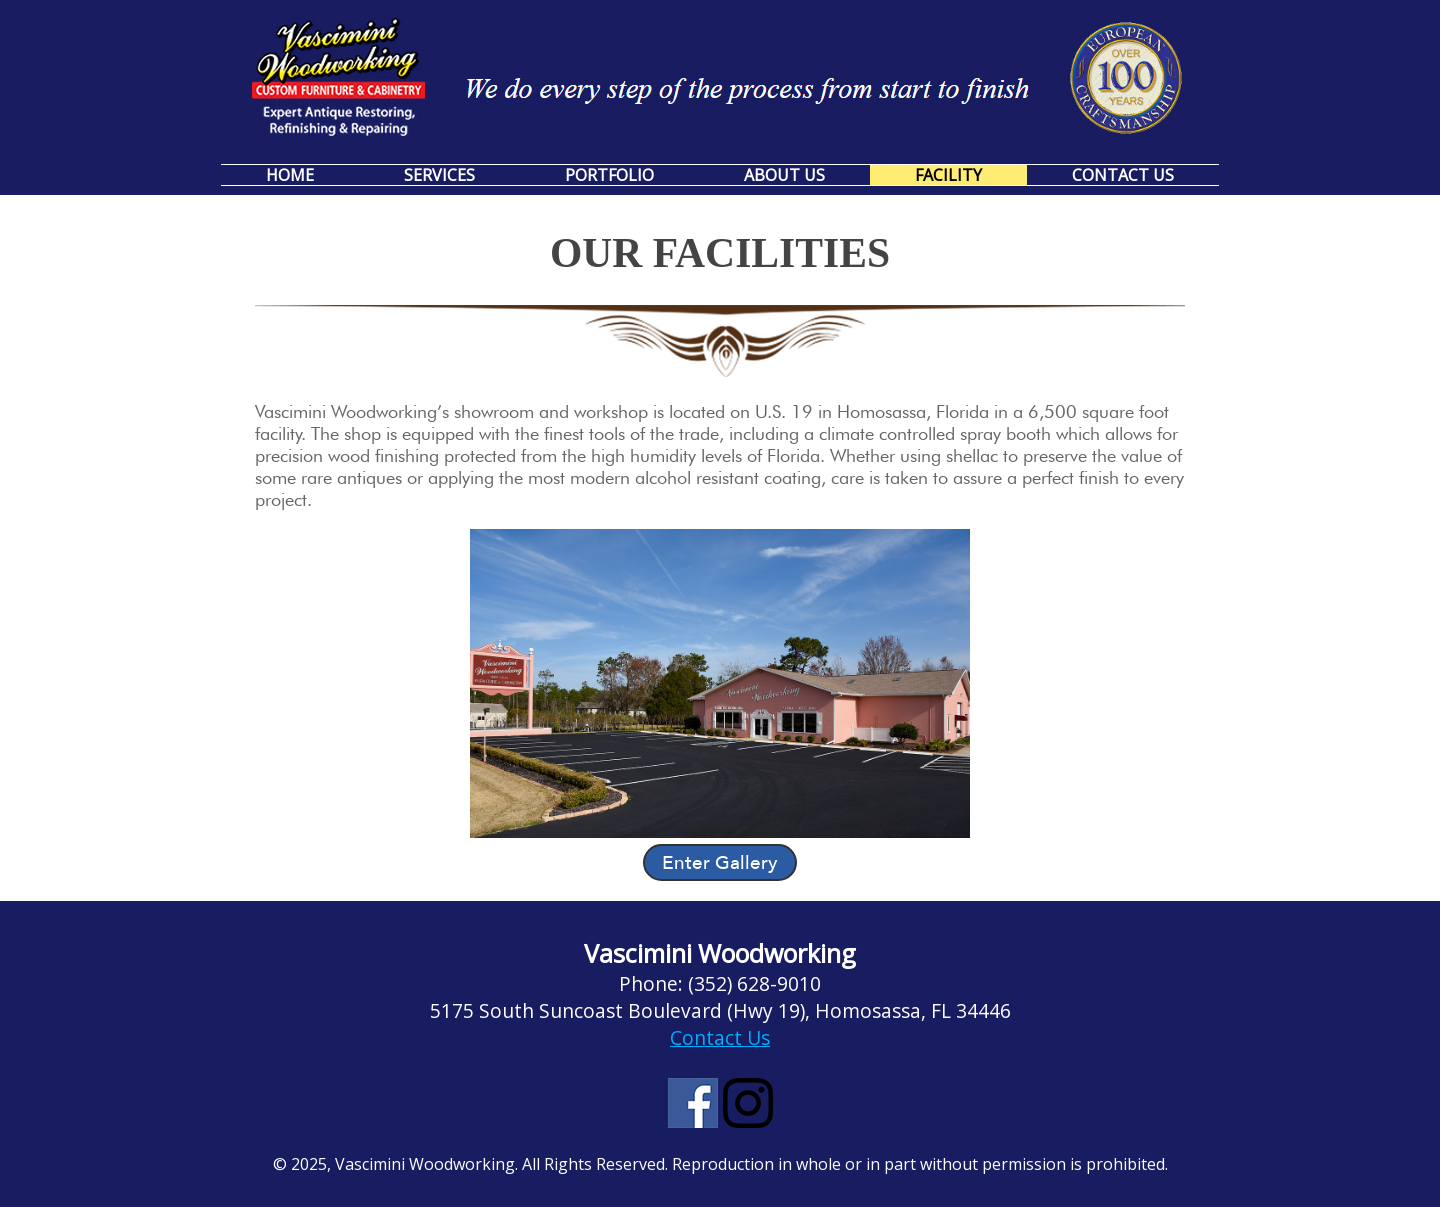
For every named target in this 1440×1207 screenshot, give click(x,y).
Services (439, 175)
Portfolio (609, 175)
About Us (784, 175)
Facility (948, 175)
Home (290, 175)
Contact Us (1123, 175)
